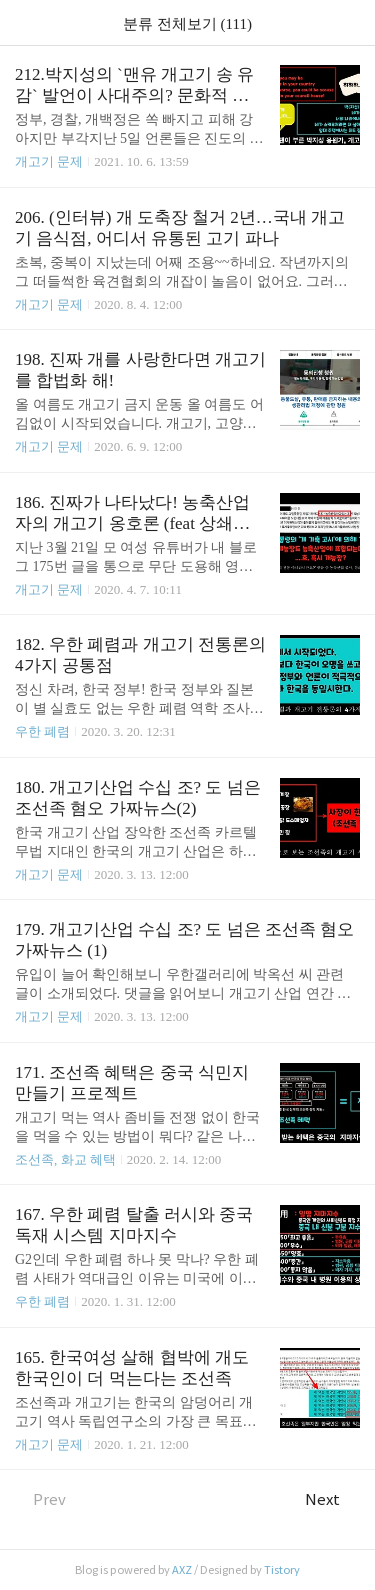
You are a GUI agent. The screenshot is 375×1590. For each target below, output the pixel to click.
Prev (40, 1499)
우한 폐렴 (42, 731)
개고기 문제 (49, 161)
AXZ (182, 1570)
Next (332, 1499)
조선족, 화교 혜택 (65, 1159)
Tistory (282, 1570)
